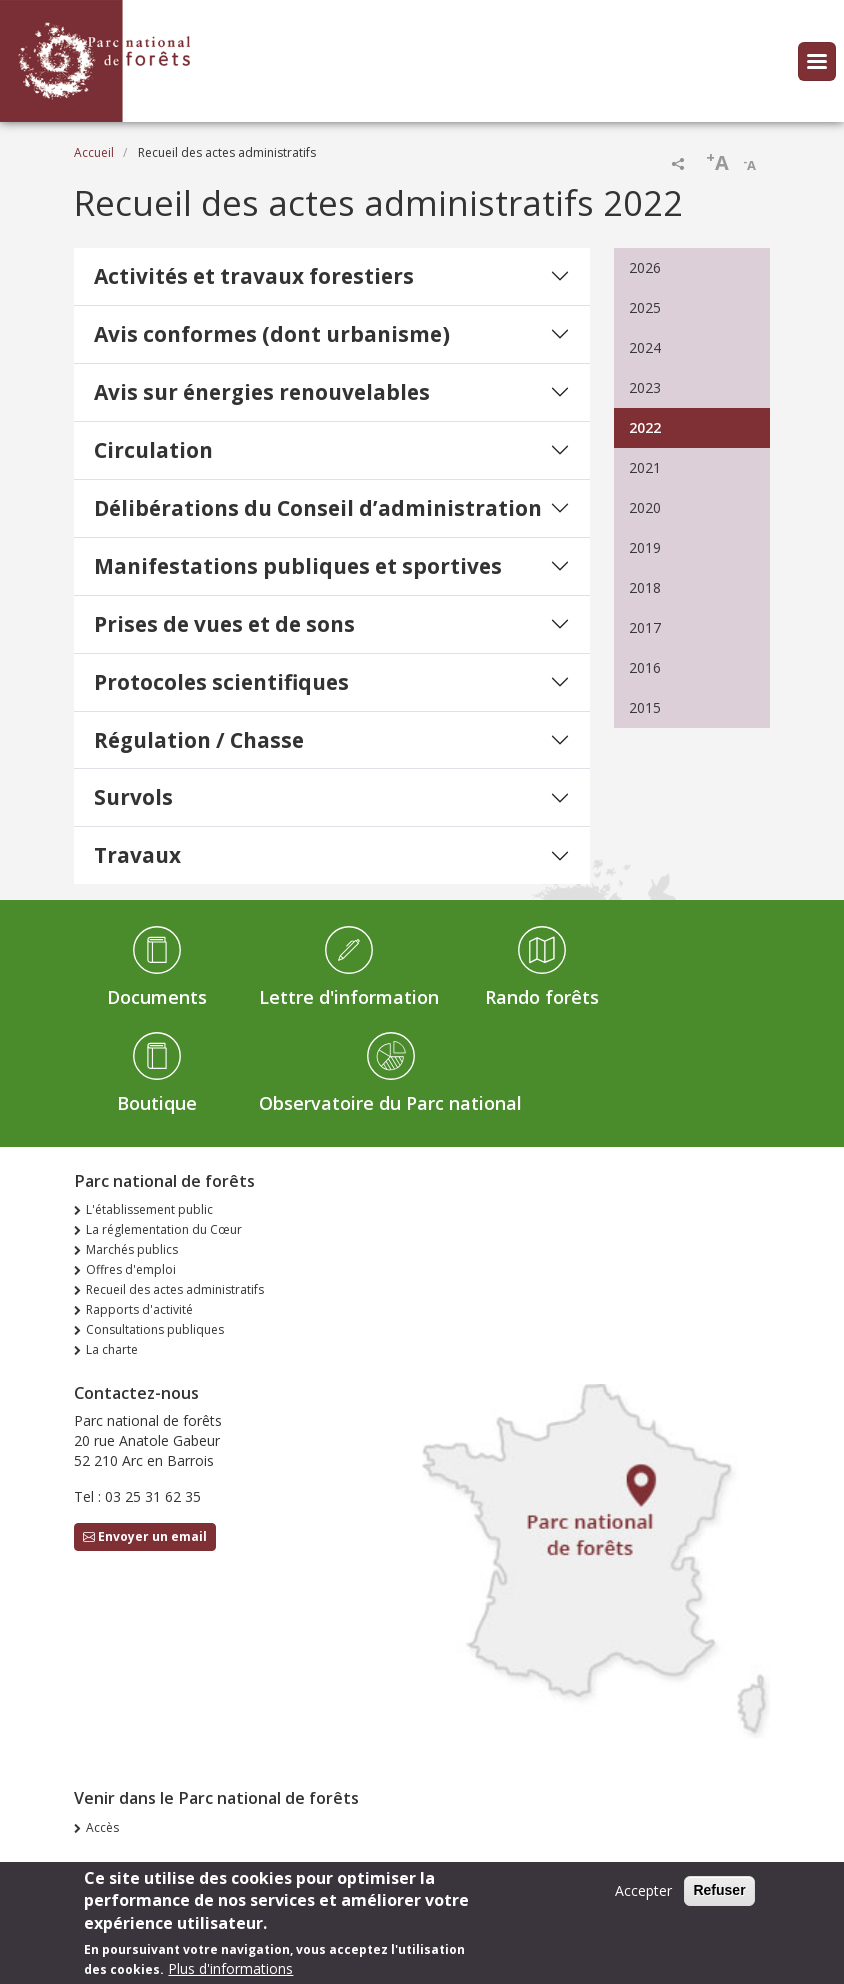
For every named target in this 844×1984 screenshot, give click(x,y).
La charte (112, 1349)
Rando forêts (542, 997)
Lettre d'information (349, 997)
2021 (645, 467)
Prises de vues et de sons (224, 624)
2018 (645, 587)
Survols (133, 797)
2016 (645, 667)
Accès (102, 1827)
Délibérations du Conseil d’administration (318, 508)
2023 (645, 387)
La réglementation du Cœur (164, 1229)
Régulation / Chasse (199, 740)
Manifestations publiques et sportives (298, 566)
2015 (645, 707)
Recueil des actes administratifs (175, 1289)
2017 (645, 627)
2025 (645, 307)
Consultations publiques (155, 1329)
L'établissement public (149, 1209)
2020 (645, 507)
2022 (645, 427)
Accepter (643, 1898)
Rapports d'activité (139, 1309)
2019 (645, 547)
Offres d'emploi (131, 1269)
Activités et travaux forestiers (254, 276)
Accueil (94, 152)
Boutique (157, 1103)
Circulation (153, 450)
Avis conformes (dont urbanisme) (272, 334)
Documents (157, 997)
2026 (645, 267)
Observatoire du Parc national (390, 1103)
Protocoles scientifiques (221, 682)
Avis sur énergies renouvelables (262, 392)
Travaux (137, 855)
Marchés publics (132, 1249)
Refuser (719, 1898)
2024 (645, 347)
